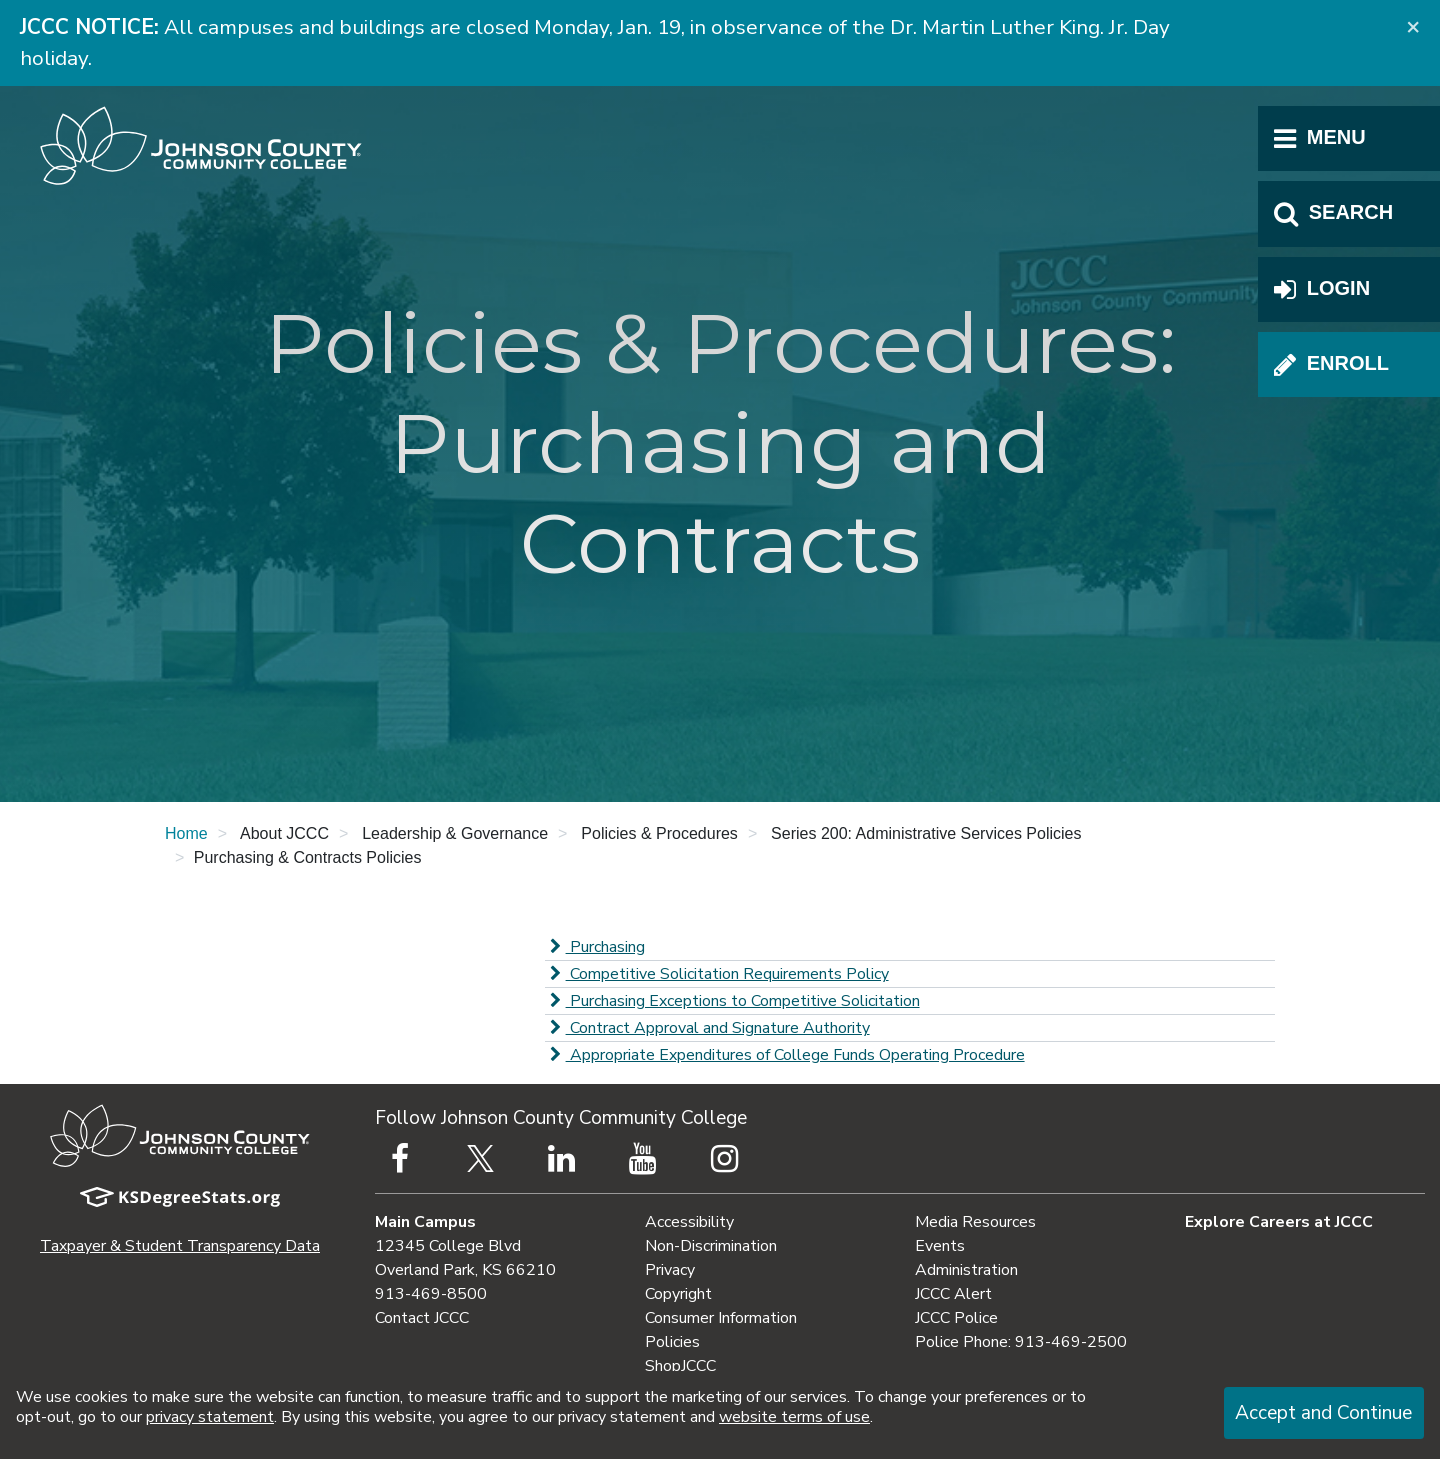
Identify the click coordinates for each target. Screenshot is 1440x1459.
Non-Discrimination (711, 1246)
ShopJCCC (680, 1366)
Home (186, 833)
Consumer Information (721, 1318)
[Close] (1413, 26)
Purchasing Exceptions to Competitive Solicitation (732, 1001)
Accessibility (689, 1222)
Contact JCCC (422, 1318)
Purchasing (595, 947)
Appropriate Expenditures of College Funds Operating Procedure (785, 1055)
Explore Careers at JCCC (1279, 1222)
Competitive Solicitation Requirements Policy (717, 974)
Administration (966, 1270)
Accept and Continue (1323, 1413)
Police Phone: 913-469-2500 (1021, 1342)
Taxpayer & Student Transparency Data (180, 1246)
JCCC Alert (953, 1294)
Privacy (670, 1270)
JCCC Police (956, 1318)
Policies (672, 1342)
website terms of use (794, 1417)
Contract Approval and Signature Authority (707, 1028)
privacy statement (210, 1417)
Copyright (678, 1294)
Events (940, 1246)
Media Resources (975, 1222)
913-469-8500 (431, 1294)
